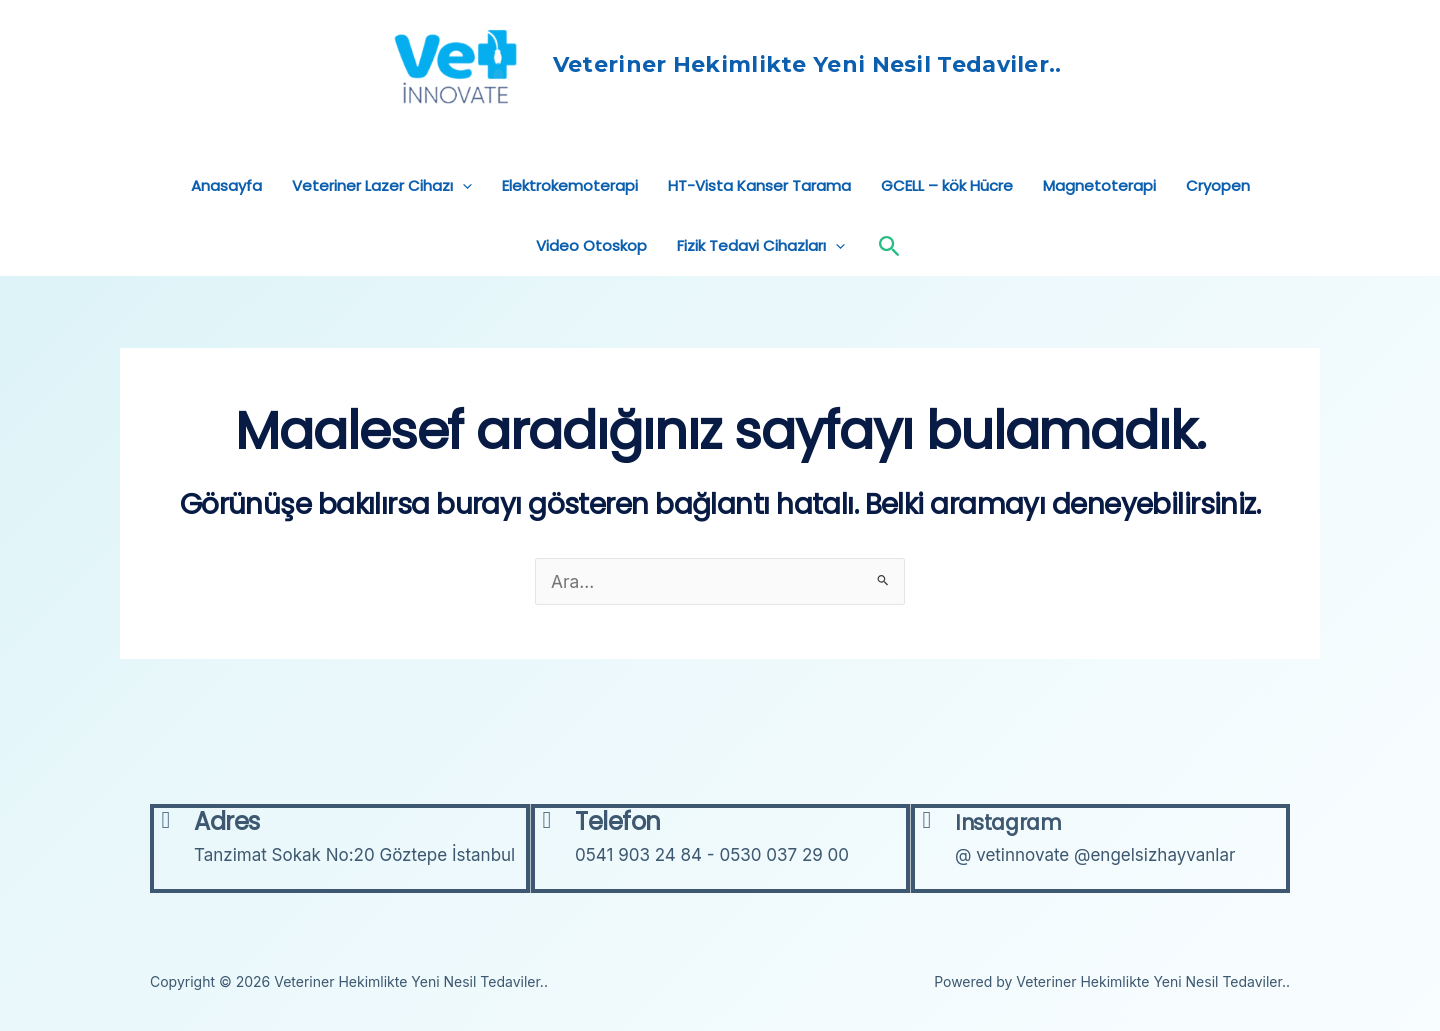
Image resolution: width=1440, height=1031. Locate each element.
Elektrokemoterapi (570, 218)
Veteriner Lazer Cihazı (382, 219)
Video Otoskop (591, 278)
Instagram (1024, 821)
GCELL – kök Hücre (947, 218)
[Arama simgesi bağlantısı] (889, 279)
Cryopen (1218, 218)
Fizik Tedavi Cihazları (761, 279)
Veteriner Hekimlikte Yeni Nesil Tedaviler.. (833, 81)
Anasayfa (226, 218)
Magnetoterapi (1099, 218)
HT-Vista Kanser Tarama (759, 218)
